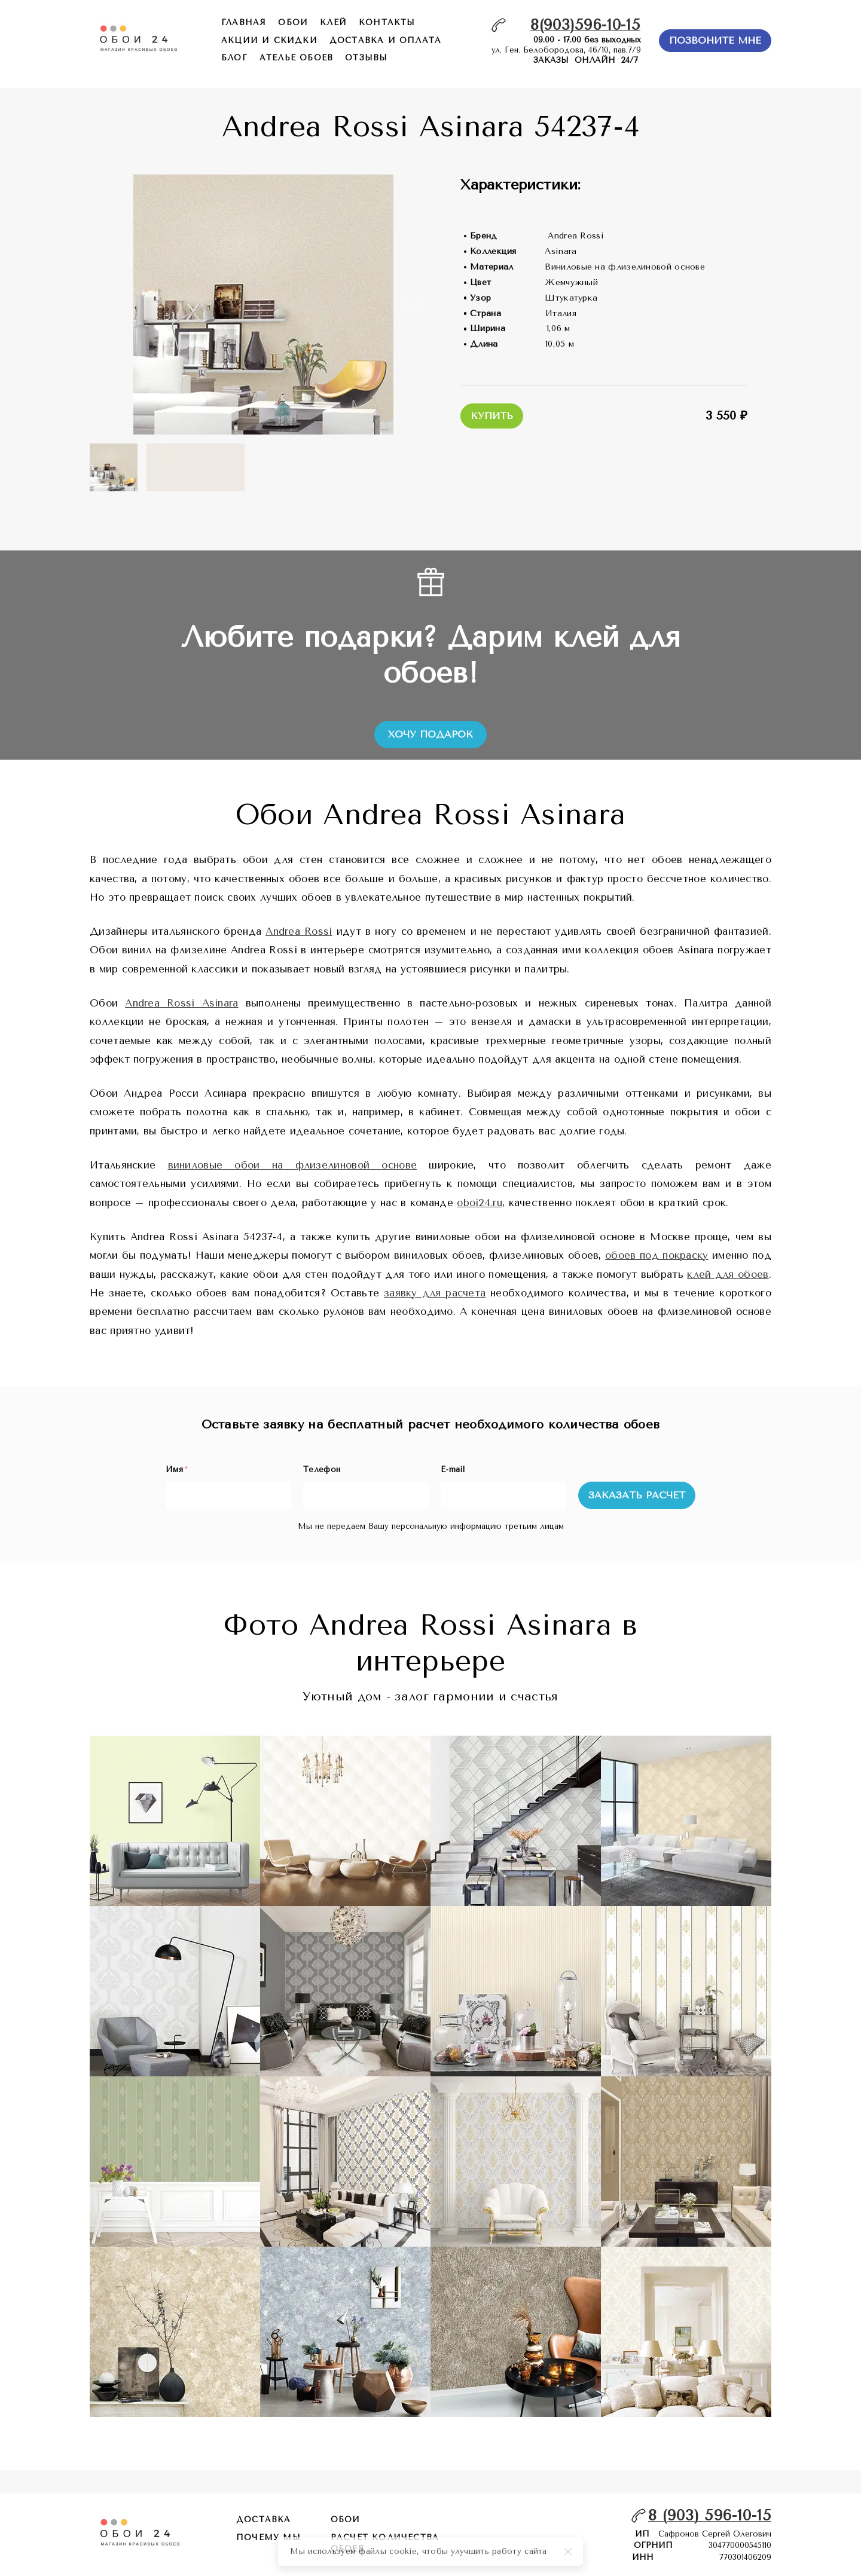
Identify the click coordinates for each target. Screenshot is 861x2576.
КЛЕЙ (333, 22)
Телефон (321, 1469)
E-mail (453, 1469)
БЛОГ (234, 57)
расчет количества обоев (385, 2543)
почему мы (268, 2537)
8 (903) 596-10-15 (709, 2515)
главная (243, 22)
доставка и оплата (385, 40)
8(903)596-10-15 (585, 24)
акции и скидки (269, 40)
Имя (176, 1469)
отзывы (366, 57)
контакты (387, 22)
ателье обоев (296, 57)
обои (293, 22)
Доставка (263, 2519)
